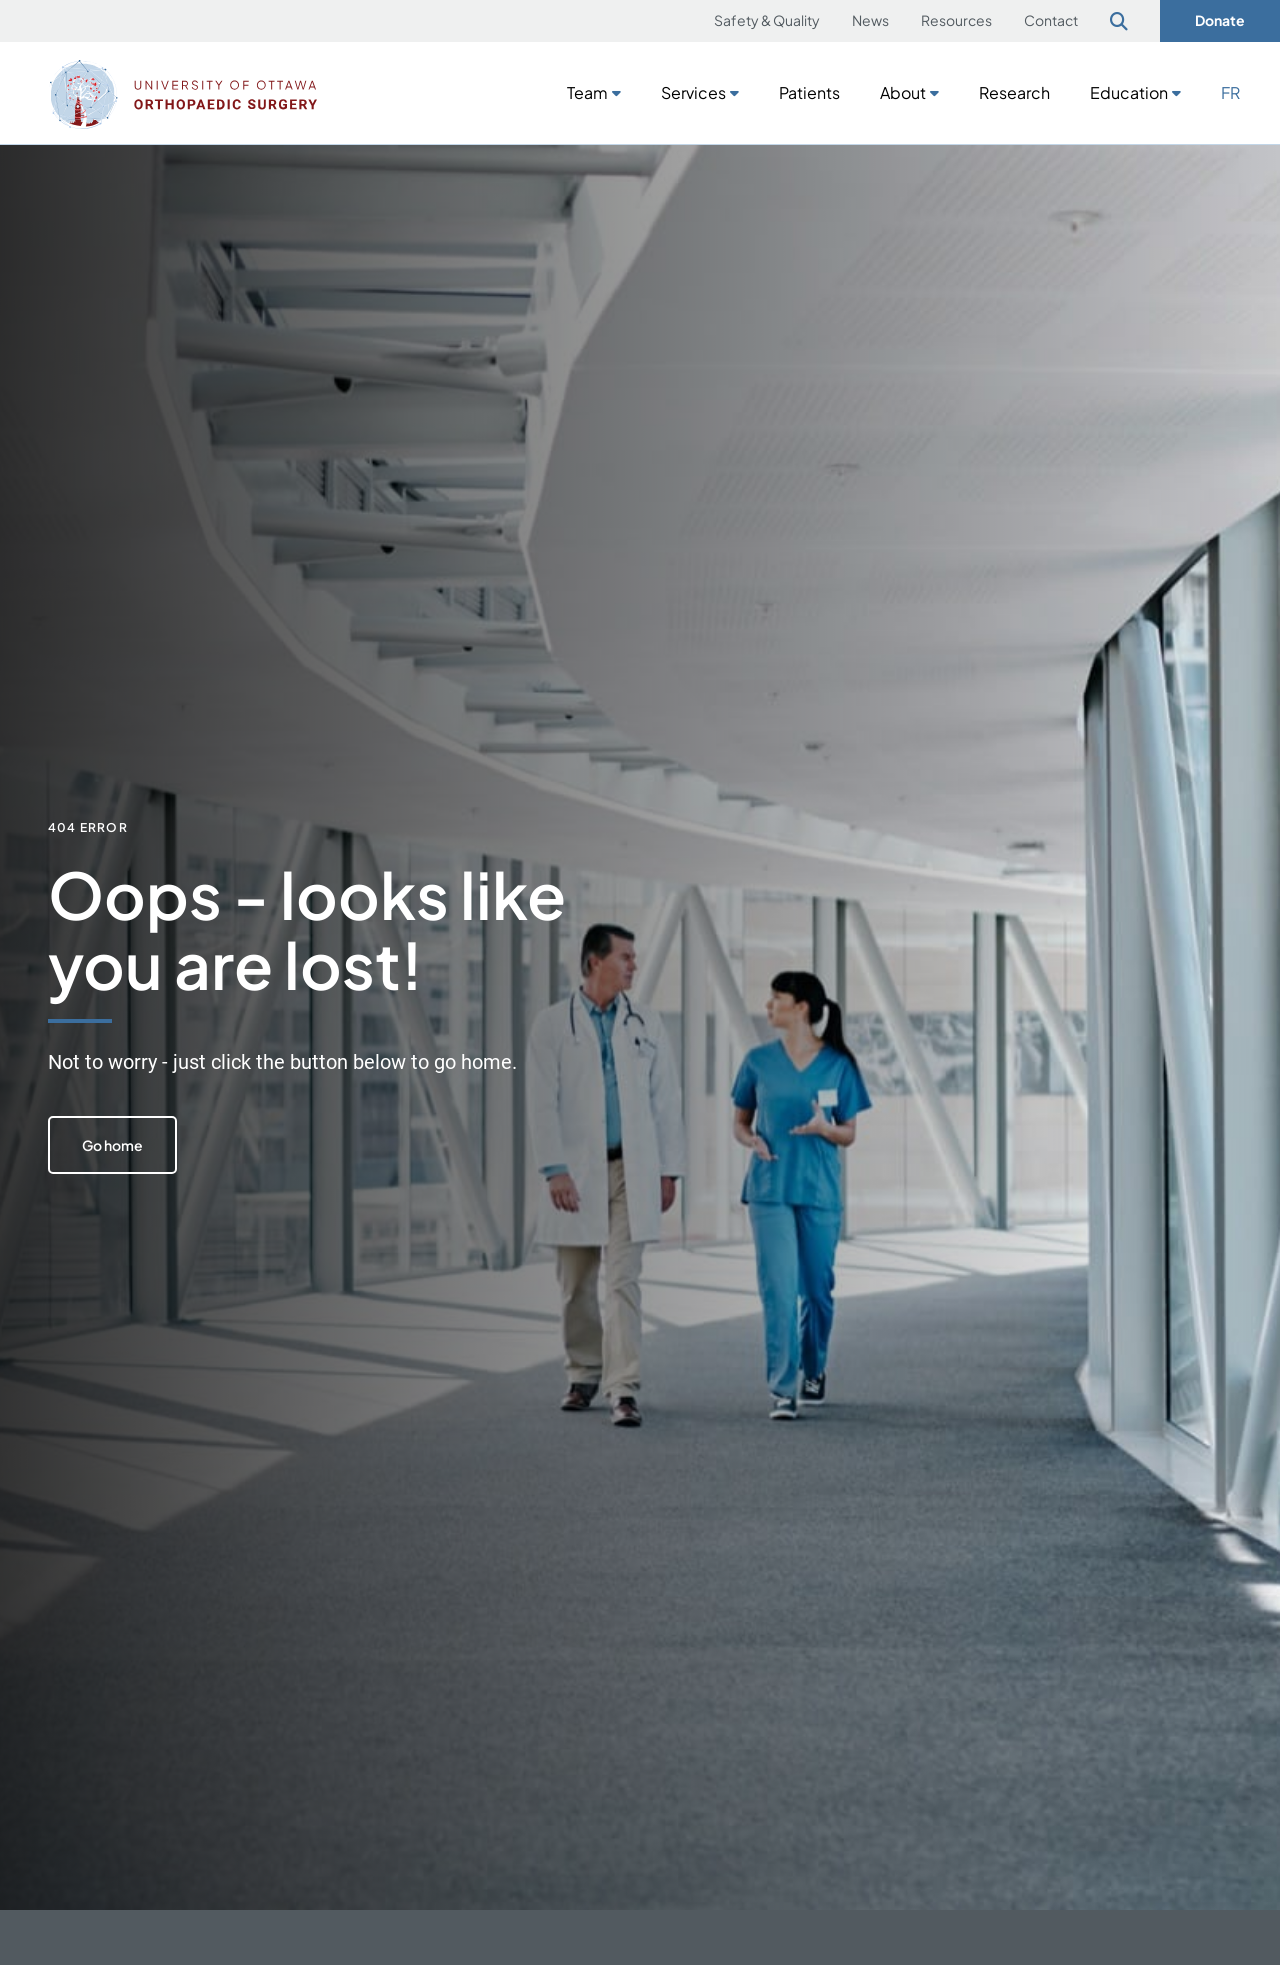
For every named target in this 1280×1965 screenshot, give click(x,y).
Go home (112, 1145)
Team (587, 92)
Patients (809, 92)
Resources (956, 20)
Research (1014, 92)
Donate (1220, 20)
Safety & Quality (767, 20)
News (870, 20)
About (903, 92)
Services (693, 92)
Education (1129, 92)
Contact (1051, 20)
